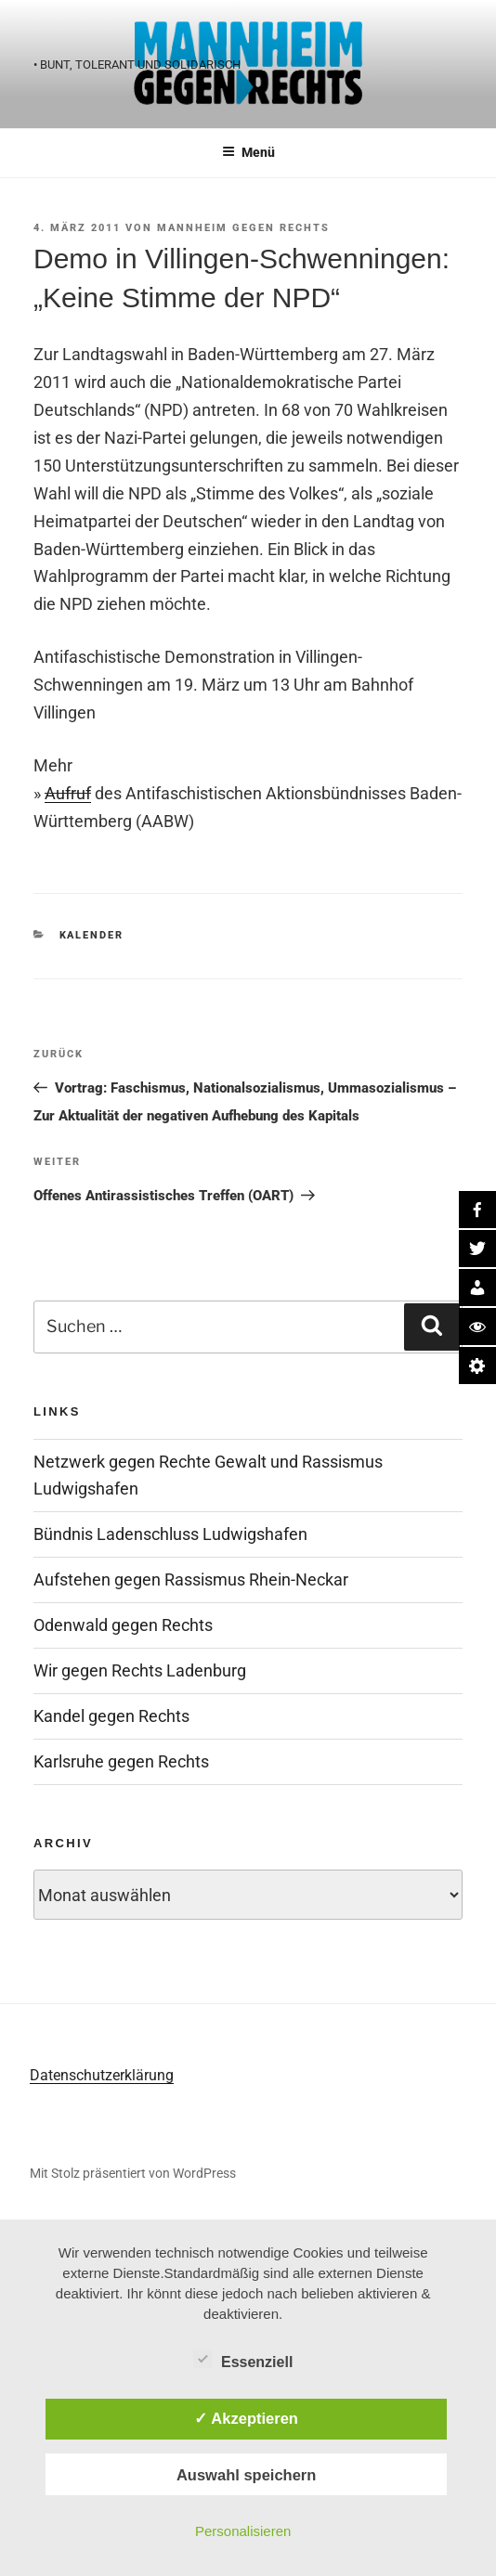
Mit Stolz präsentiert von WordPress (133, 2173)
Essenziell (243, 2359)
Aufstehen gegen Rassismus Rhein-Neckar (190, 1579)
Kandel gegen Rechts (111, 1716)
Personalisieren (243, 2531)
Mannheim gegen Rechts (243, 228)
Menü (248, 152)
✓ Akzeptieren (246, 2418)
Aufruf (68, 793)
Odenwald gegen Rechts (123, 1625)
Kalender (91, 935)
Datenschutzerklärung (102, 2075)
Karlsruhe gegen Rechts (121, 1761)
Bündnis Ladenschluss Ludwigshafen (170, 1534)
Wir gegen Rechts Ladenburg (139, 1670)
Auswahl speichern (246, 2474)
